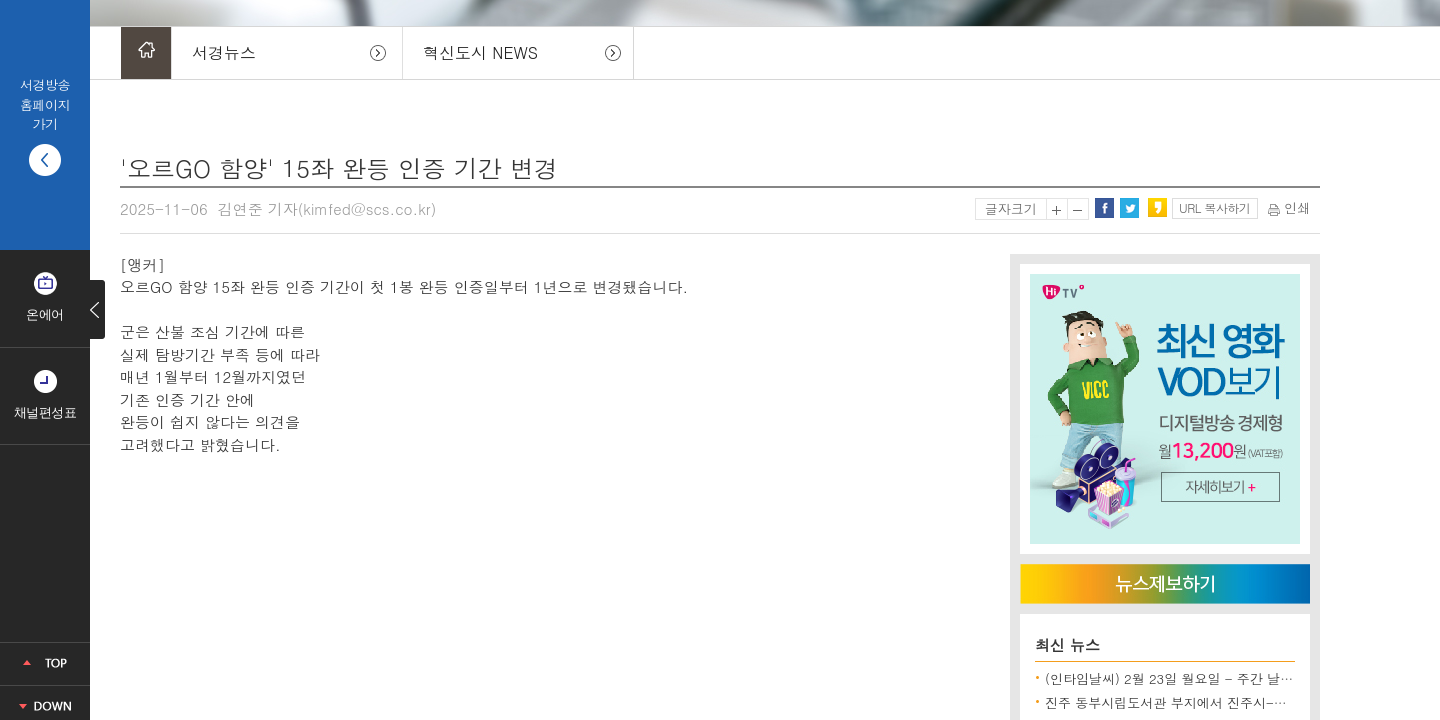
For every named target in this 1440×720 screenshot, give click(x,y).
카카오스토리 (1157, 208)
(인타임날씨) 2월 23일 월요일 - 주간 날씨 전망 (1184, 678)
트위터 (1129, 208)
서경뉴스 (224, 52)
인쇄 (1289, 207)
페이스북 (1104, 208)
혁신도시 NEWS (480, 52)
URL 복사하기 (1214, 207)
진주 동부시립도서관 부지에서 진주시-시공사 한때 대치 (1209, 702)
